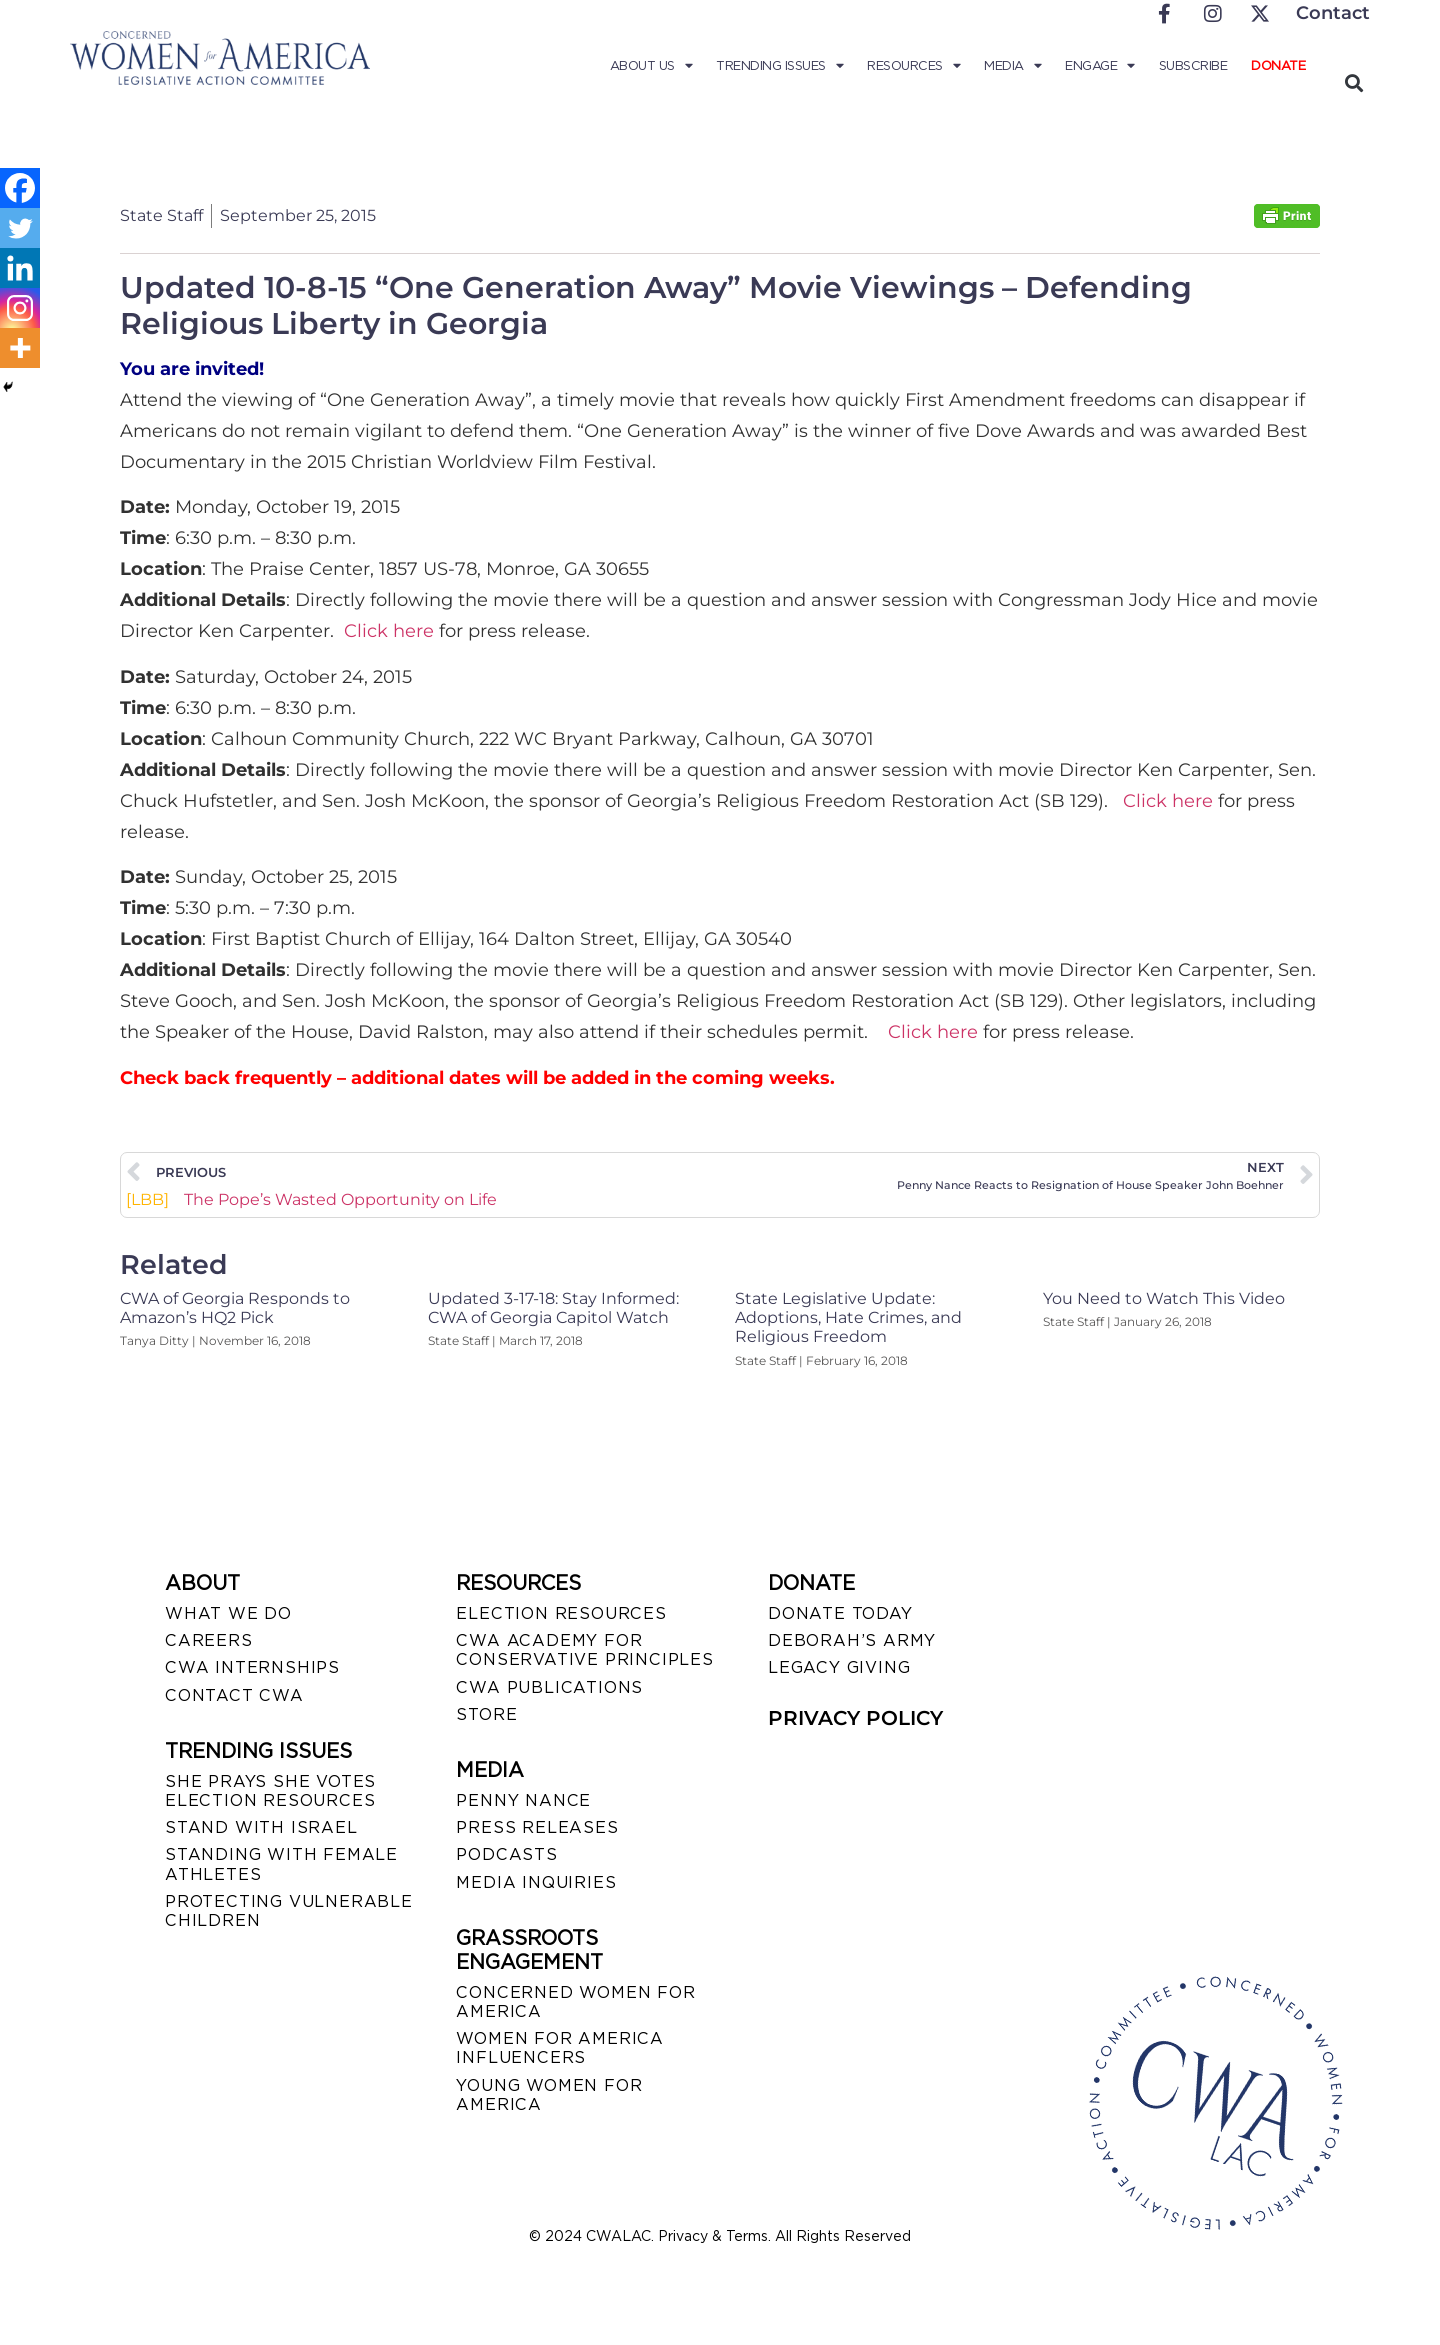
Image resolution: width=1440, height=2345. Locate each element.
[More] (20, 348)
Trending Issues (779, 66)
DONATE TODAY (840, 1613)
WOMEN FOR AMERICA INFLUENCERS (560, 2048)
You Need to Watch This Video (1164, 1298)
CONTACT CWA (234, 1695)
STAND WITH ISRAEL (261, 1827)
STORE (486, 1714)
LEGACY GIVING (839, 1667)
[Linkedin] (20, 268)
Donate (1278, 65)
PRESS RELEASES (537, 1827)
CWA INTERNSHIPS (252, 1667)
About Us (651, 66)
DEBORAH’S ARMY (852, 1640)
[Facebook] (20, 188)
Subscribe (1193, 65)
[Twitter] (20, 228)
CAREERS (209, 1640)
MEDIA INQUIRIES (536, 1882)
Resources (913, 66)
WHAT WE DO (228, 1613)
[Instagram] (20, 308)
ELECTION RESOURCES (561, 1613)
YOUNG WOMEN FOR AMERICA (549, 2095)
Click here (389, 631)
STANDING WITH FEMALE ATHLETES (281, 1864)
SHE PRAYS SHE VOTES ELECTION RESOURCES (270, 1791)
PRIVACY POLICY (855, 1718)
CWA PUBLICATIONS (549, 1687)
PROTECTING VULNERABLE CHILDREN (289, 1911)
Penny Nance (523, 1800)
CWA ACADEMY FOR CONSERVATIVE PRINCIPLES (584, 1650)
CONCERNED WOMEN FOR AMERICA (575, 2002)
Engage (1100, 66)
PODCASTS (506, 1854)
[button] (1353, 82)
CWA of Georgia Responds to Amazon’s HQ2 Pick (235, 1308)
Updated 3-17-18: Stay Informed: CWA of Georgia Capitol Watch (553, 1308)
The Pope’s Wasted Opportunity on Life (311, 1200)
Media (1012, 66)
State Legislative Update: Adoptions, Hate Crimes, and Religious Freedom (848, 1317)
